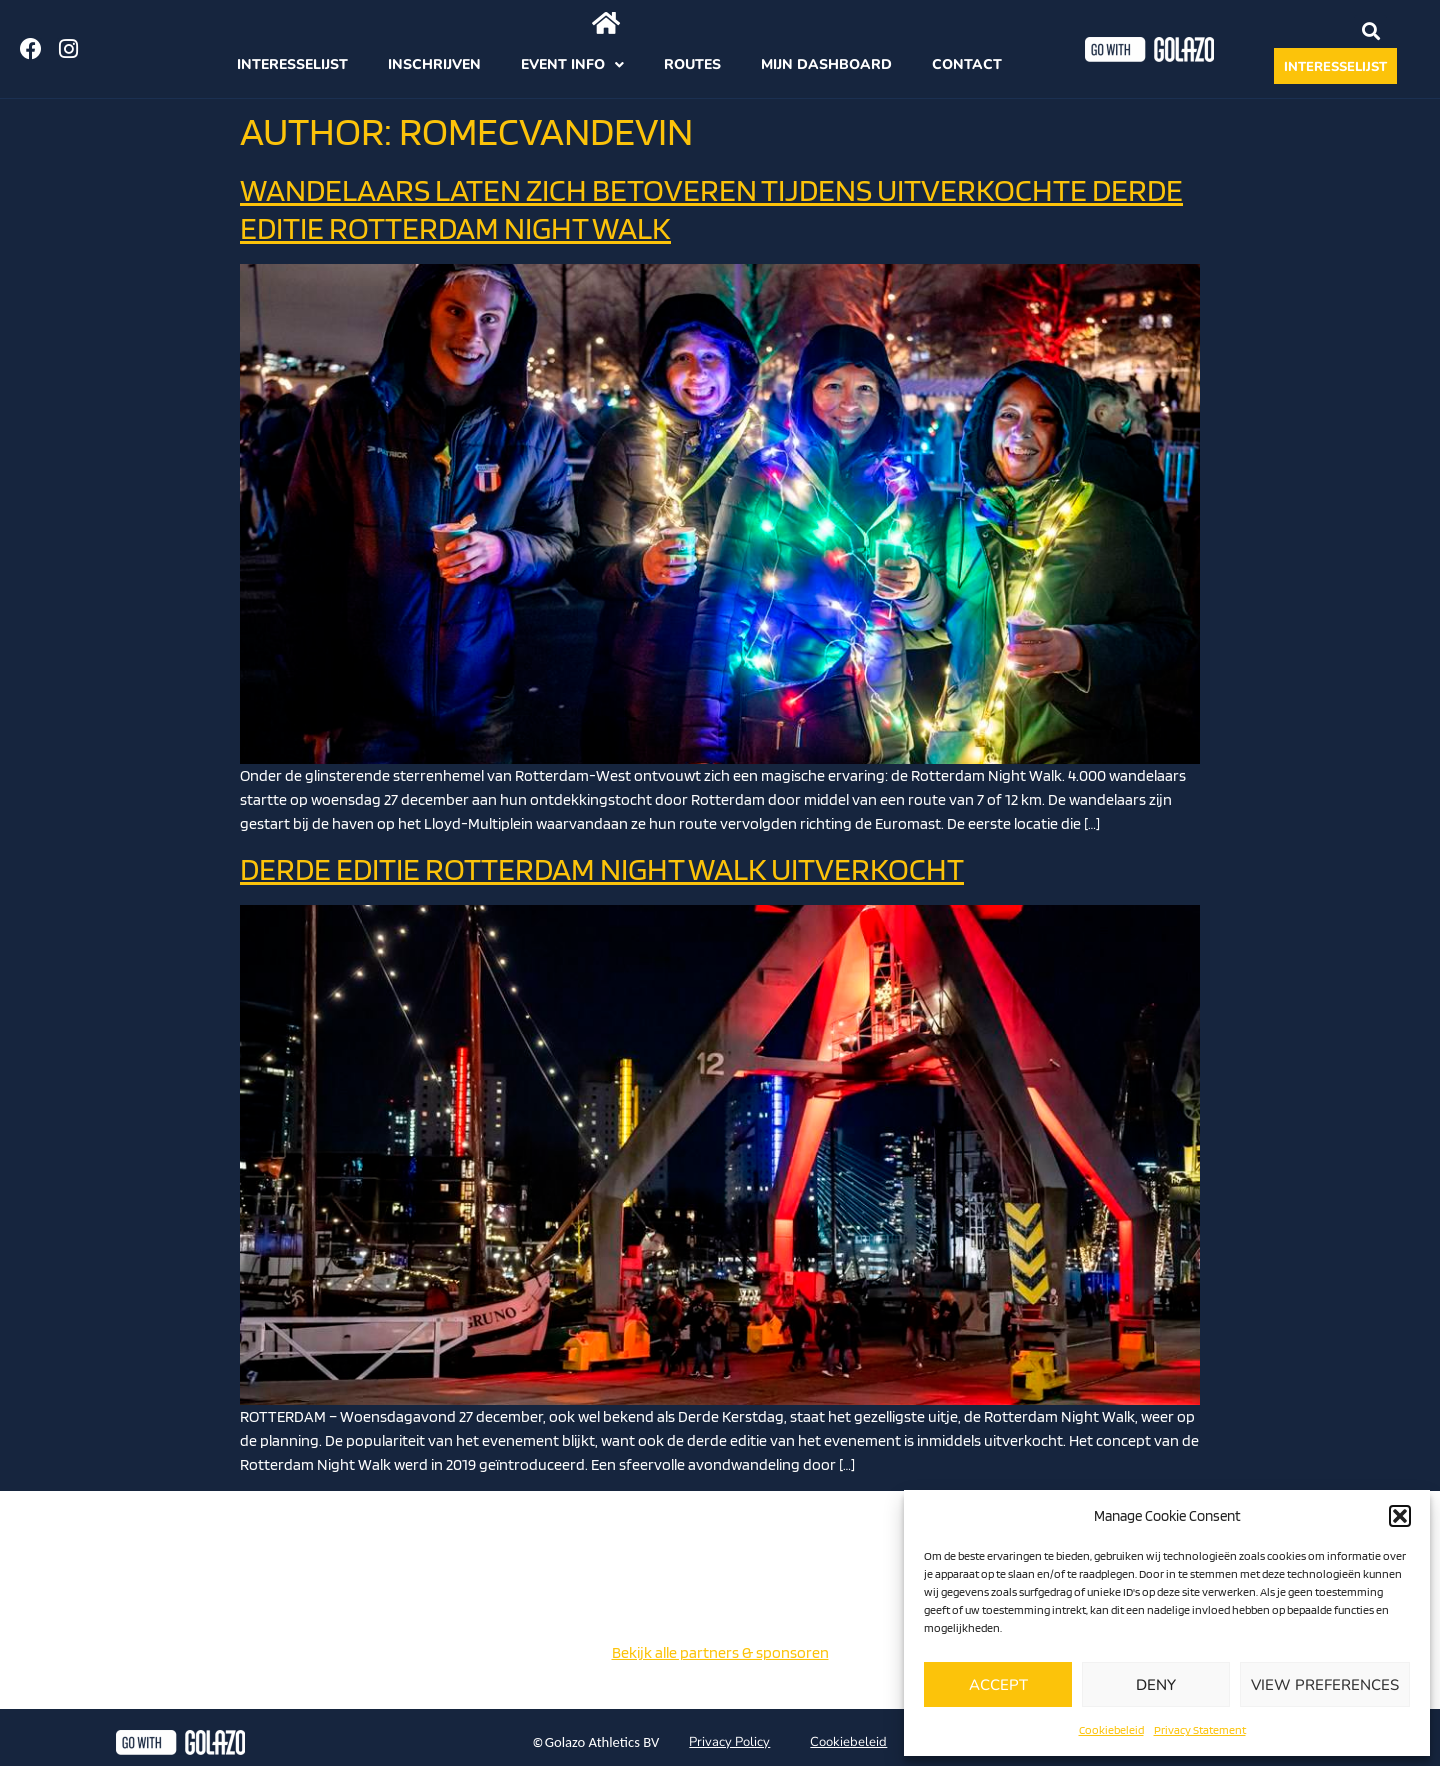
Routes (692, 64)
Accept (998, 1685)
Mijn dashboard (826, 64)
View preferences (1325, 1685)
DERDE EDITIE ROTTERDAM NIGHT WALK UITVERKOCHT (602, 868)
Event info (572, 65)
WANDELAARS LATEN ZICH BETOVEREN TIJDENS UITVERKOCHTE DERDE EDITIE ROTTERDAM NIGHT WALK (711, 208)
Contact (967, 64)
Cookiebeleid (1111, 1729)
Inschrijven (434, 64)
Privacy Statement (1200, 1729)
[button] (1400, 1516)
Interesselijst (292, 64)
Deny (1156, 1685)
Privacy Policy (729, 1742)
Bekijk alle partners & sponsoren (720, 1652)
